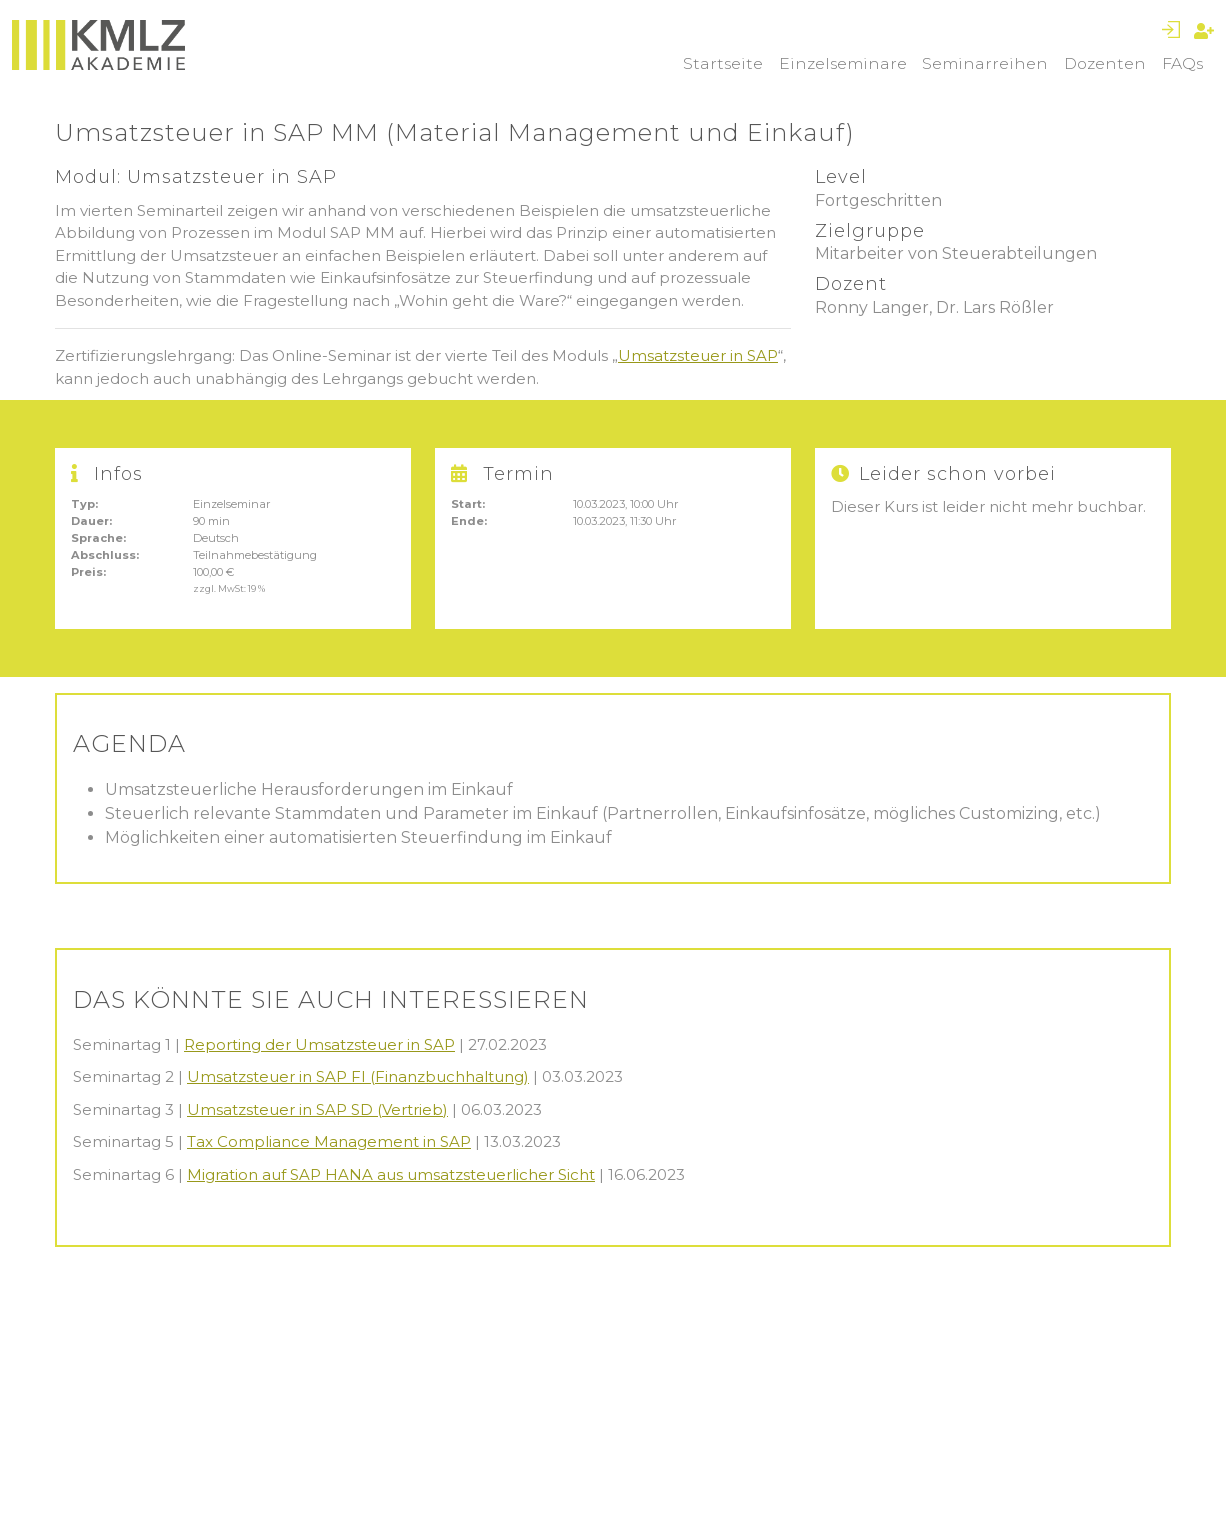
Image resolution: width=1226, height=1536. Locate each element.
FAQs (1182, 63)
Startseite (723, 63)
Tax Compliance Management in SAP (329, 1141)
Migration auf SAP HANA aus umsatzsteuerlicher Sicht (391, 1174)
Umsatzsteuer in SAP (698, 355)
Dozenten (1105, 63)
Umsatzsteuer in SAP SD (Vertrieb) (317, 1109)
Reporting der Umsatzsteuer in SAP (319, 1044)
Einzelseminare (843, 63)
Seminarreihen (985, 63)
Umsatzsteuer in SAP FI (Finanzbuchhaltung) (358, 1076)
